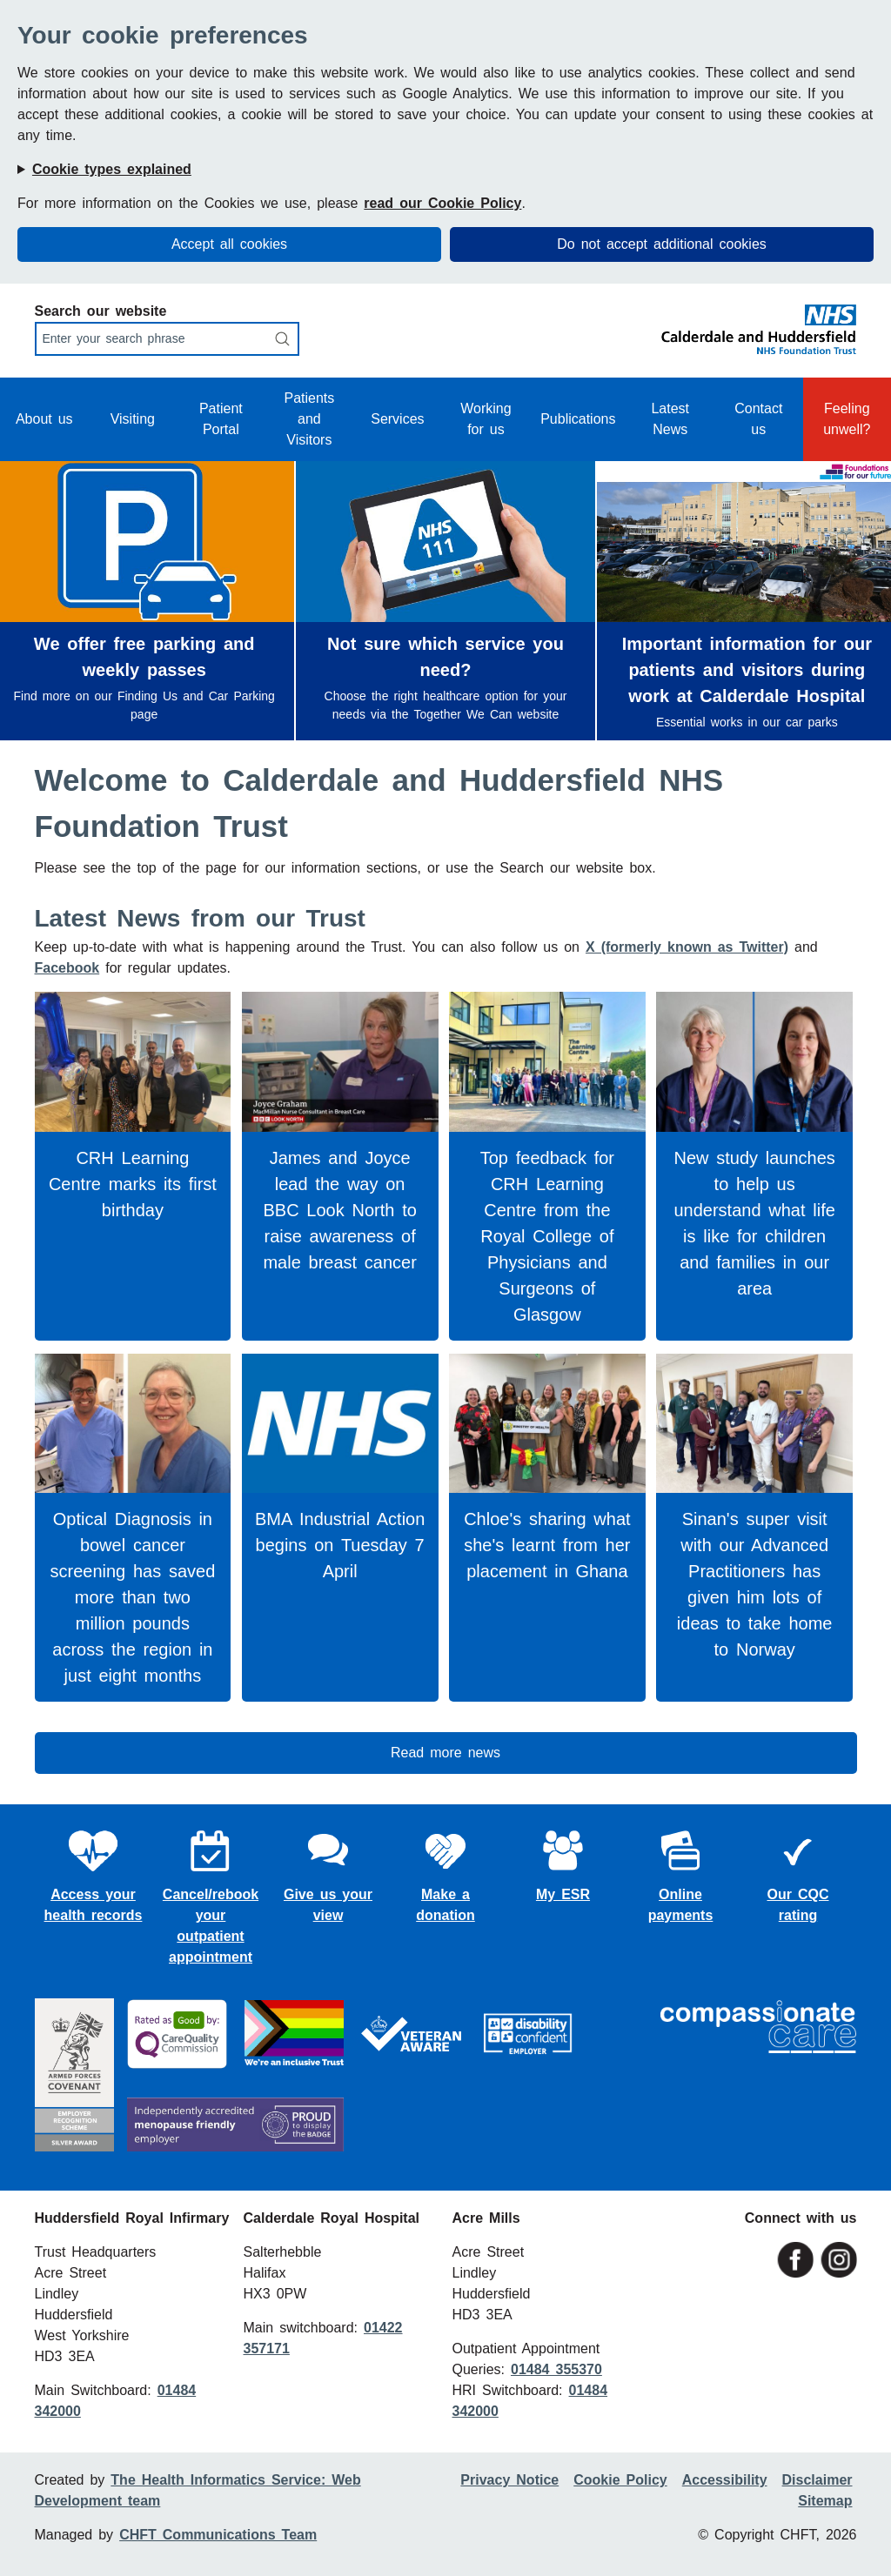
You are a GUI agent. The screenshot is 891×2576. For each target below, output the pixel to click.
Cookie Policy (620, 2479)
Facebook (67, 967)
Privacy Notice (509, 2479)
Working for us (485, 419)
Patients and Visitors (309, 419)
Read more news (445, 1752)
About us (44, 418)
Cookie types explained (111, 169)
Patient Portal (221, 419)
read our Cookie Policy (442, 203)
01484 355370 (556, 2369)
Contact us (758, 419)
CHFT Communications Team (218, 2534)
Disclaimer (817, 2479)
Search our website (101, 311)
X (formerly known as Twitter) (687, 947)
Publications (577, 418)
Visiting (133, 418)
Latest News (670, 419)
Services (397, 418)
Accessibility (724, 2479)
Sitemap (825, 2500)
